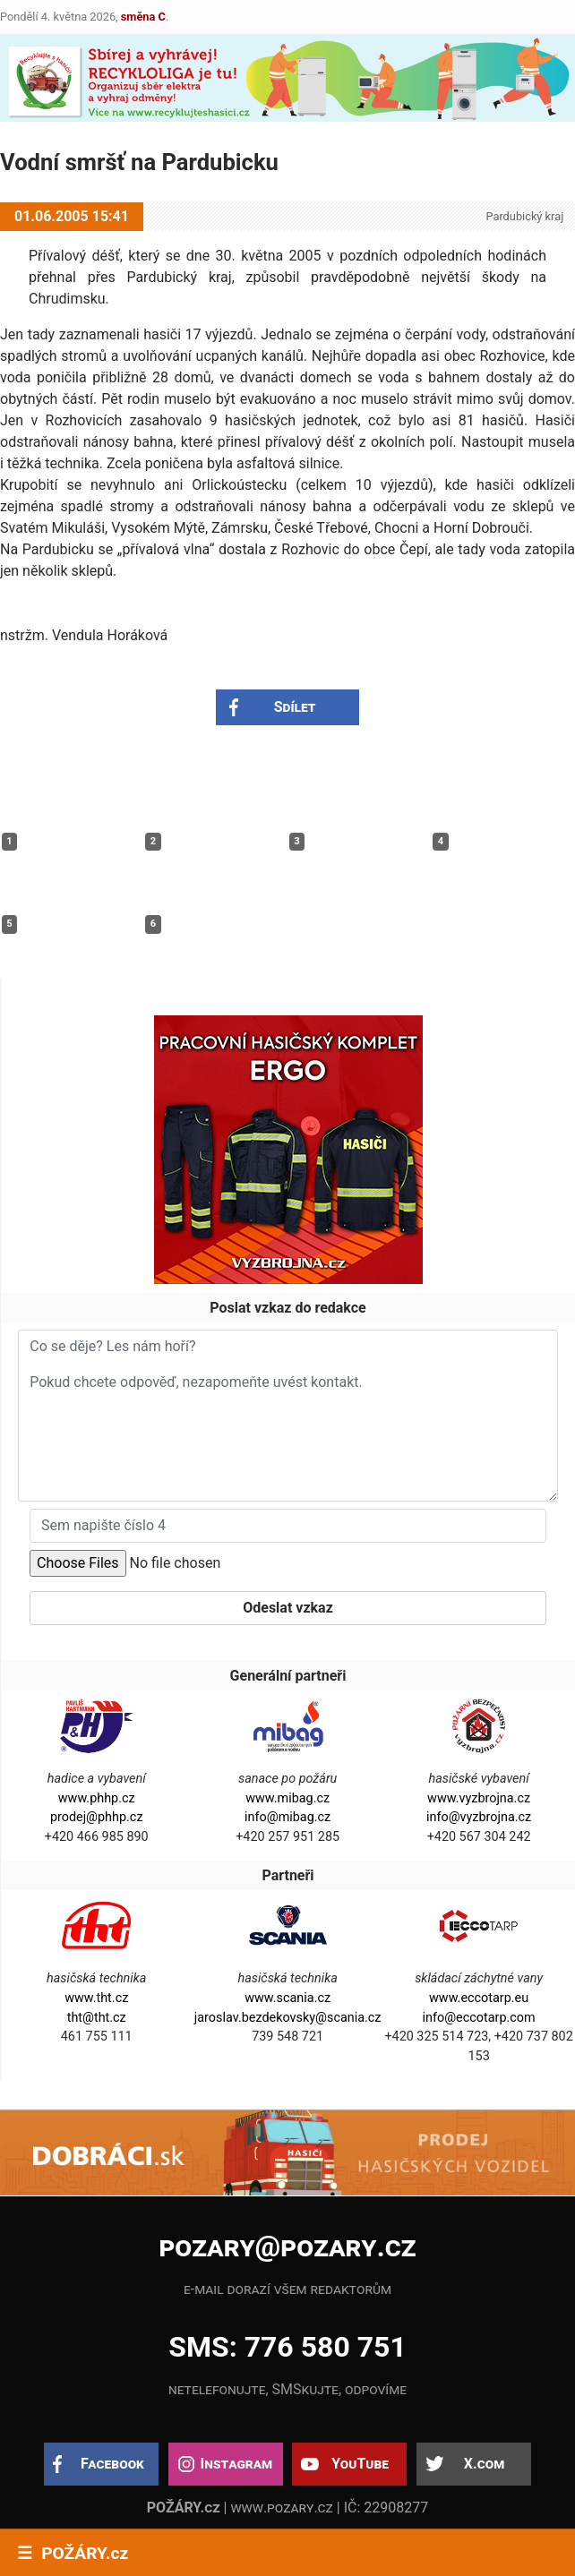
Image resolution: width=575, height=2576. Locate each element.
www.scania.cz (287, 1998)
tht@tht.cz (96, 2017)
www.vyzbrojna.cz (478, 1798)
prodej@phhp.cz (96, 1817)
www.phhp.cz (96, 1798)
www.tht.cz (96, 1998)
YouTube (360, 2463)
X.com (484, 2463)
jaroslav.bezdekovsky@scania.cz (288, 2017)
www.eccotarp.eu (478, 1998)
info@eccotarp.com (479, 2017)
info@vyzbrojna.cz (478, 1817)
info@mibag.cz (287, 1817)
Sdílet (295, 706)
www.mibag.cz (287, 1798)
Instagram (236, 2463)
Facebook (112, 2463)
